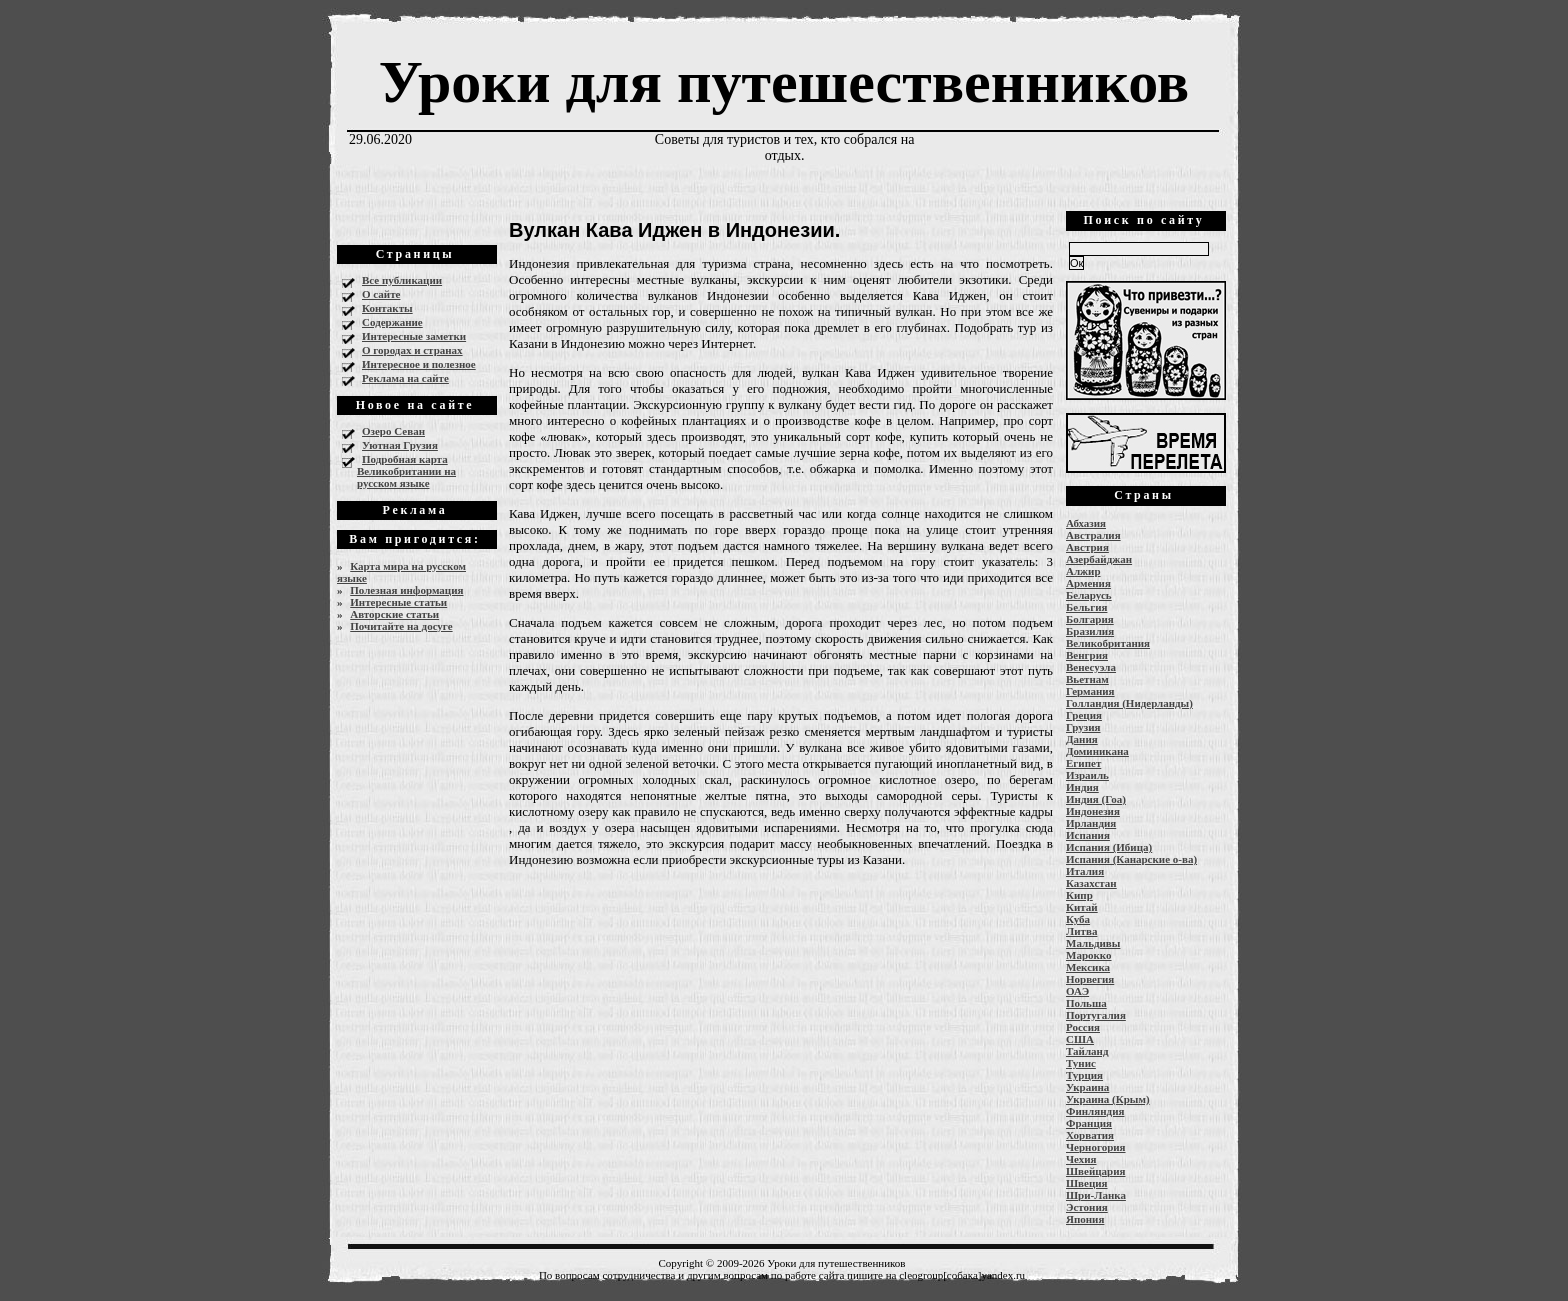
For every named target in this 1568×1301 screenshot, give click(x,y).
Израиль (1087, 775)
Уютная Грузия (400, 445)
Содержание (392, 322)
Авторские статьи (394, 614)
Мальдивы (1093, 943)
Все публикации (402, 280)
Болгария (1090, 619)
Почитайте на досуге (401, 626)
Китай (1082, 907)
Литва (1081, 931)
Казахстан (1091, 883)
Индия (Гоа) (1096, 799)
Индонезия (1093, 811)
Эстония (1087, 1207)
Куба (1078, 919)
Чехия (1081, 1159)
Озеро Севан (393, 431)
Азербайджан (1099, 559)
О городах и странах (412, 350)
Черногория (1096, 1147)
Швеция (1087, 1183)
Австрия (1087, 547)
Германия (1090, 691)
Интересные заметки (414, 336)
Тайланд (1087, 1051)
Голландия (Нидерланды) (1129, 703)
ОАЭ (1077, 991)
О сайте (381, 294)
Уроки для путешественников (784, 82)
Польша (1086, 1003)
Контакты (387, 308)
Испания (1088, 835)
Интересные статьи (398, 602)
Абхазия (1086, 523)
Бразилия (1090, 631)
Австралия (1093, 535)
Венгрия (1087, 655)
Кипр (1079, 895)
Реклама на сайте (405, 378)
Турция (1084, 1075)
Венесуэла (1091, 667)
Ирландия (1091, 823)
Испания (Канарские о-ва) (1131, 859)
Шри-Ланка (1096, 1195)
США (1080, 1039)
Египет (1083, 763)
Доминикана (1097, 751)
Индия (1082, 787)
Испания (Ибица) (1109, 847)
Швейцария (1096, 1171)
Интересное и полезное (419, 364)
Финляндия (1095, 1111)
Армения (1088, 583)
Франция (1089, 1123)
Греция (1084, 715)
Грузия (1083, 727)
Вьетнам (1087, 679)
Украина (1087, 1087)
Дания (1082, 739)
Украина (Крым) (1108, 1099)
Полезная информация (406, 590)
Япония (1085, 1219)
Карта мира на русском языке (401, 572)
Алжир (1083, 571)
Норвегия (1090, 979)
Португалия (1096, 1015)
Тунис (1081, 1063)
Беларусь (1089, 595)
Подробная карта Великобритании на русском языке (406, 471)
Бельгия (1086, 607)
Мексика (1088, 967)
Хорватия (1090, 1135)
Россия (1083, 1027)
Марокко (1089, 955)
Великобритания (1108, 643)
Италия (1085, 871)
